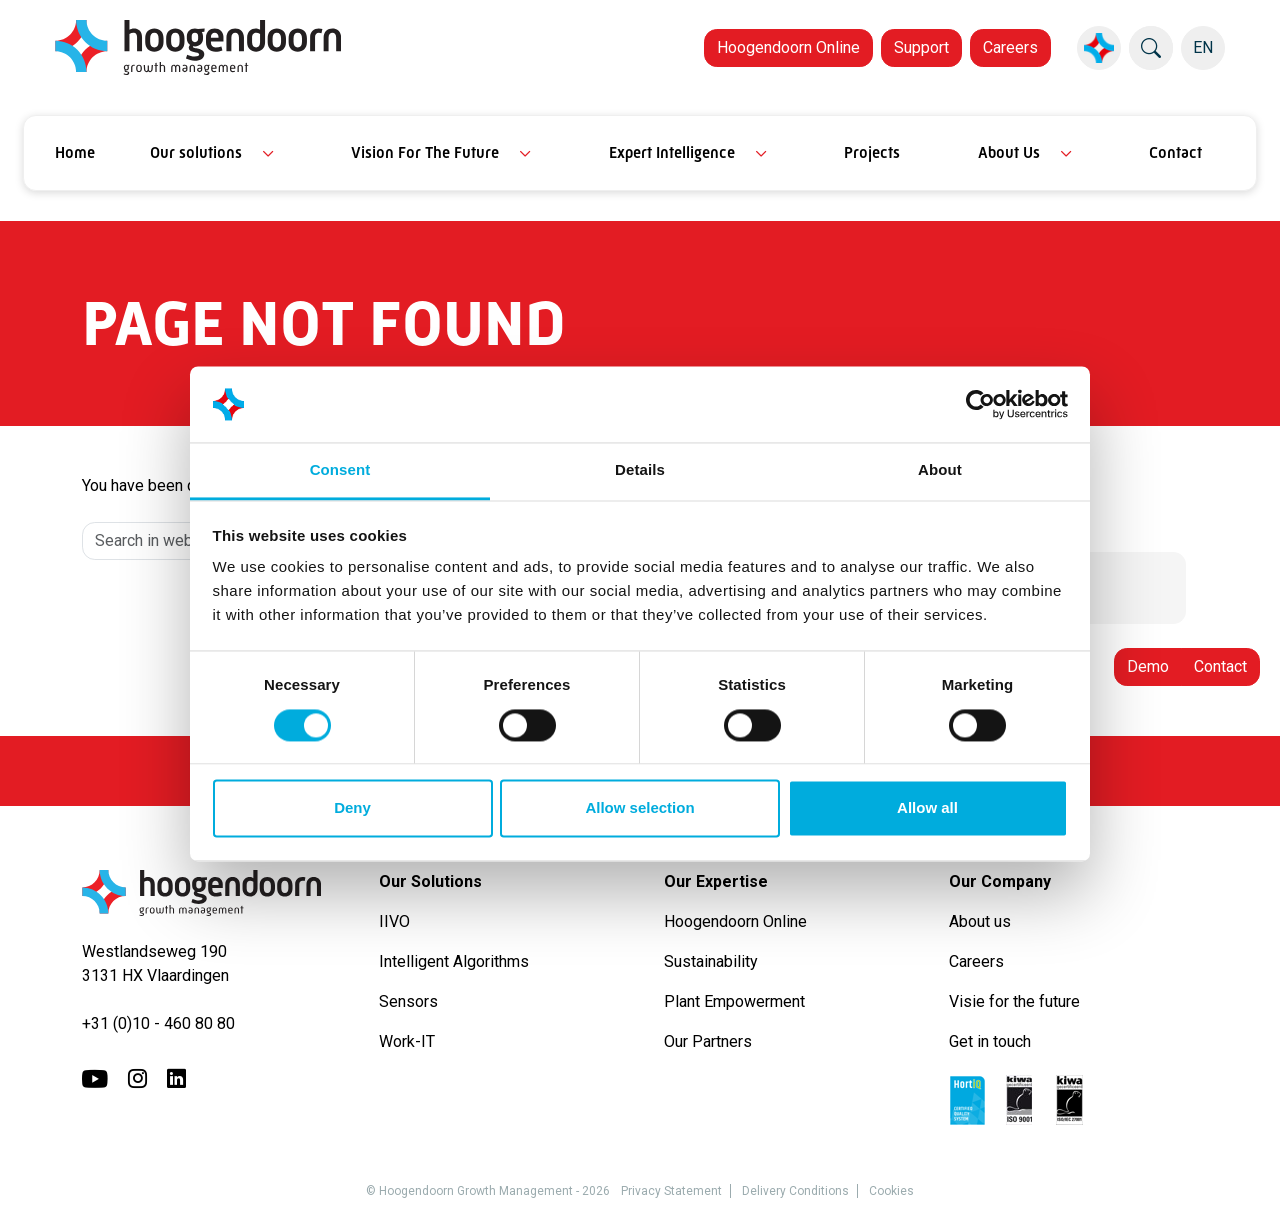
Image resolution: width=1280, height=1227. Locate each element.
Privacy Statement (671, 1191)
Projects (872, 152)
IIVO (394, 921)
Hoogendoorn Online (788, 47)
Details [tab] (640, 470)
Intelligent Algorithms (454, 961)
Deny (352, 808)
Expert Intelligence (672, 152)
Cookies (891, 1191)
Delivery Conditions (795, 1191)
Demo (1148, 666)
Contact (1175, 152)
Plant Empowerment (736, 1001)
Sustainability (711, 961)
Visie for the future (1014, 1001)
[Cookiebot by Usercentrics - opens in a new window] (980, 404)
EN (1203, 47)
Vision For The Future (425, 152)
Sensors (408, 1001)
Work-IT (407, 1041)
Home (75, 152)
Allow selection (639, 808)
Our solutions (196, 152)
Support (921, 47)
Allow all (927, 808)
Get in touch (990, 1041)
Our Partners (708, 1041)
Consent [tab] (340, 470)
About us (982, 921)
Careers (1010, 47)
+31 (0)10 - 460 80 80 (158, 1023)
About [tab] (940, 470)
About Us (1009, 152)
